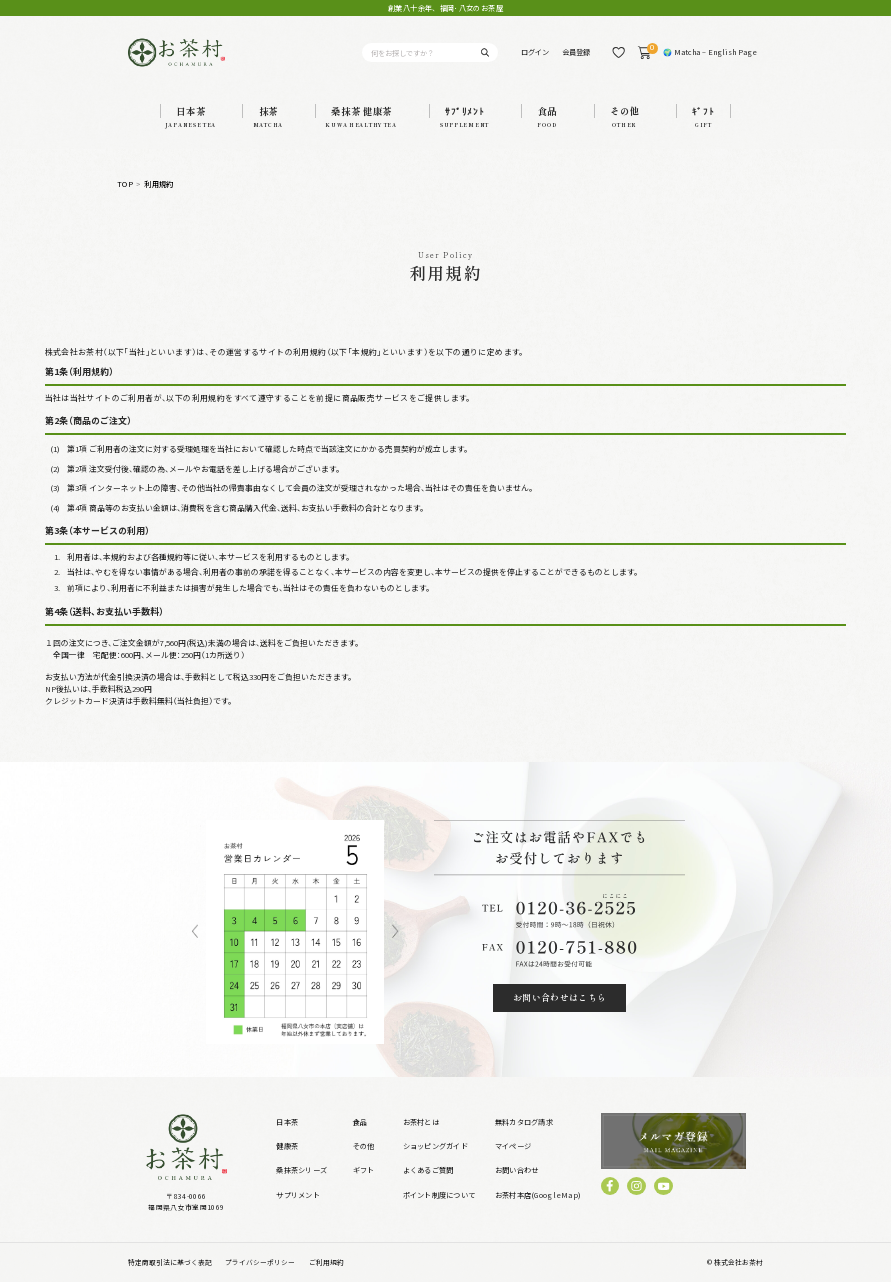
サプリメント (298, 1195)
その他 (364, 1146)
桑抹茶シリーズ (301, 1170)
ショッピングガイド (436, 1146)
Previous (195, 932)
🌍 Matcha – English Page (710, 52)
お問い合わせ (517, 1170)
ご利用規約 (326, 1262)
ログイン (535, 52)
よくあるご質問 (428, 1170)
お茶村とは (421, 1122)
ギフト (364, 1170)
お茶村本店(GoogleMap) (538, 1195)
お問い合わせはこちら (560, 997)
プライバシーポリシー (260, 1262)
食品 (360, 1122)
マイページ (513, 1146)
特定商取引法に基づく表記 (170, 1262)
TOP (125, 184)
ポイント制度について (439, 1195)
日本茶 (287, 1122)
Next (395, 932)
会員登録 (576, 52)
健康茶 (287, 1146)
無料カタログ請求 (524, 1122)
